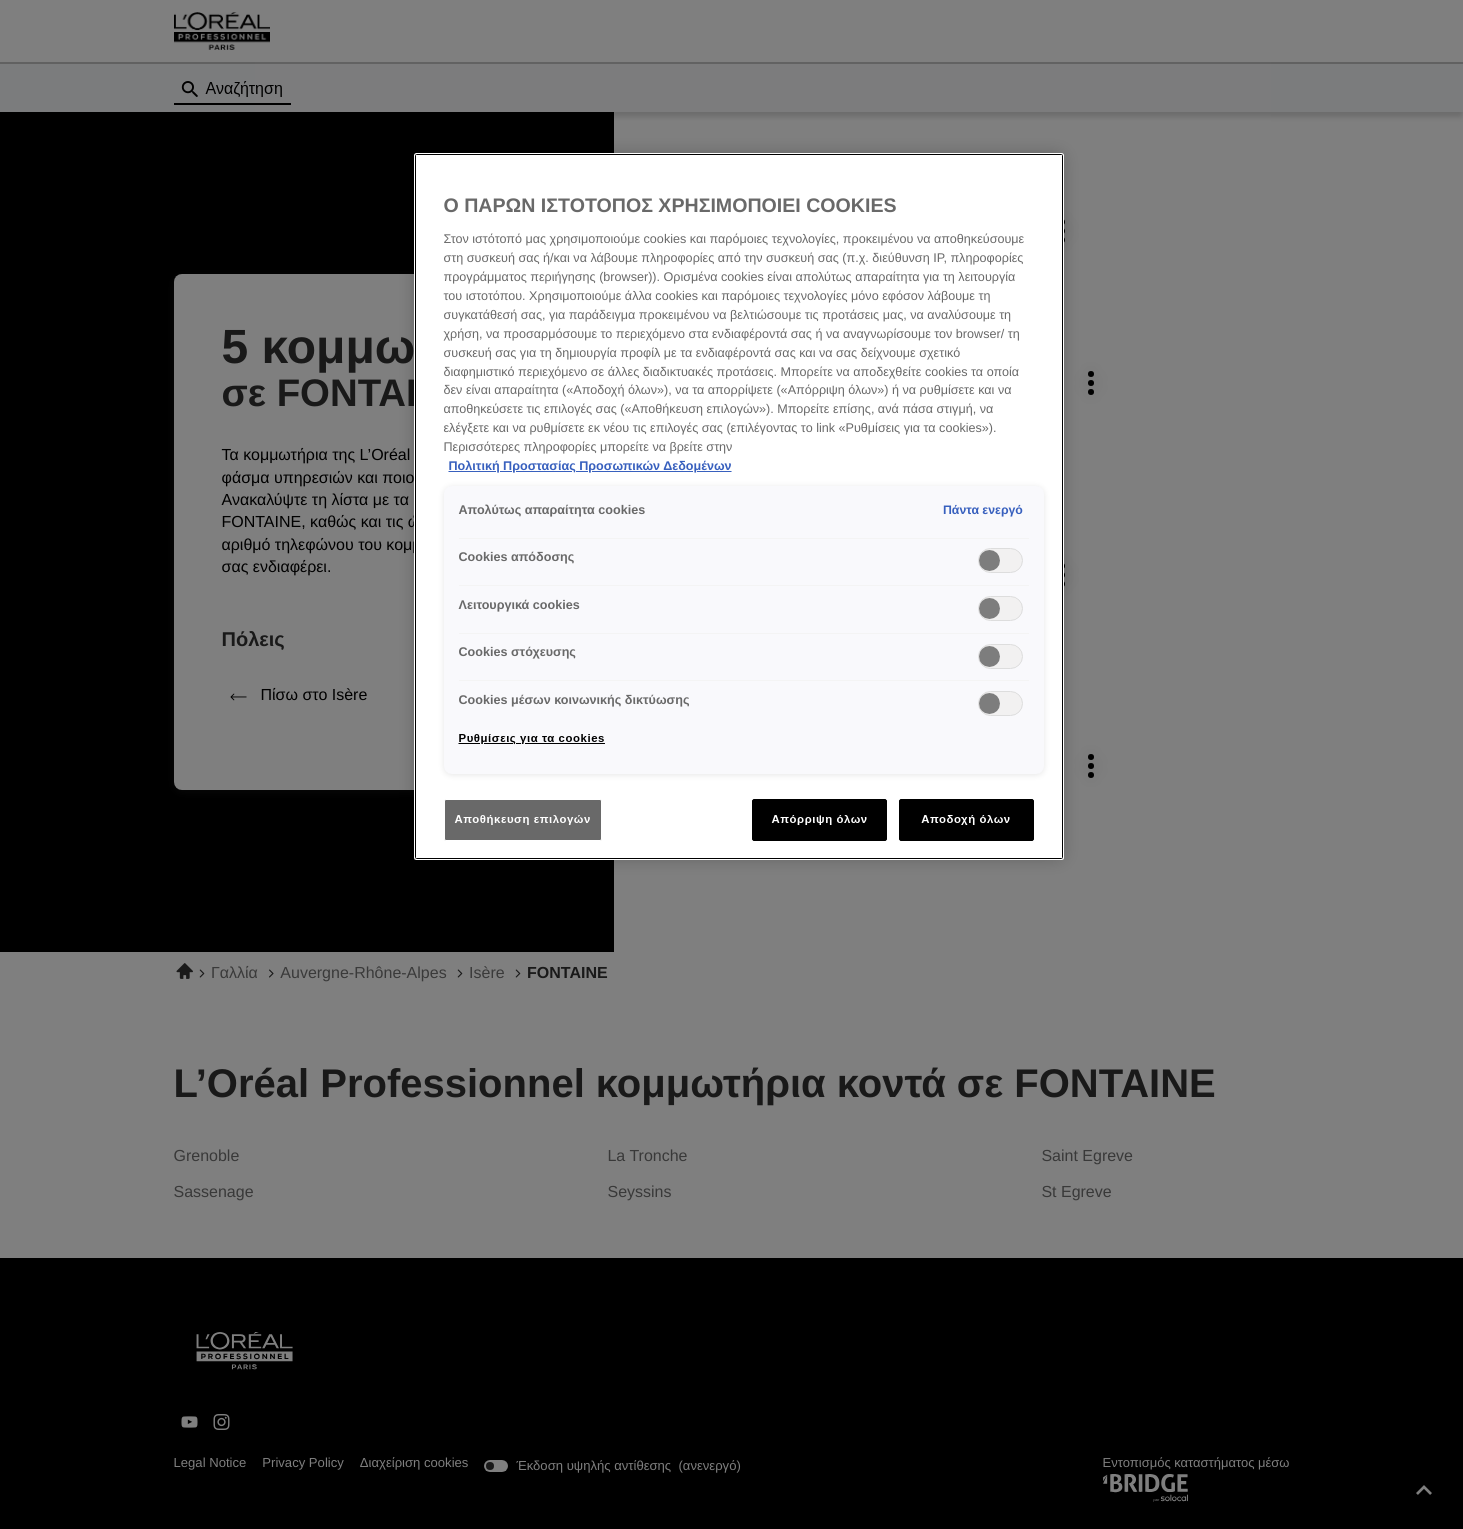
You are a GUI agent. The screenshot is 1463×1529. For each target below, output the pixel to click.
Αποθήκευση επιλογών (523, 819)
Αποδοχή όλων (966, 819)
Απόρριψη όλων (819, 819)
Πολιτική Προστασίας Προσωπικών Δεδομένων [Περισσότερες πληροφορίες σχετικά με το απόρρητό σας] (590, 466)
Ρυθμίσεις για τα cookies (532, 738)
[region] (739, 506)
